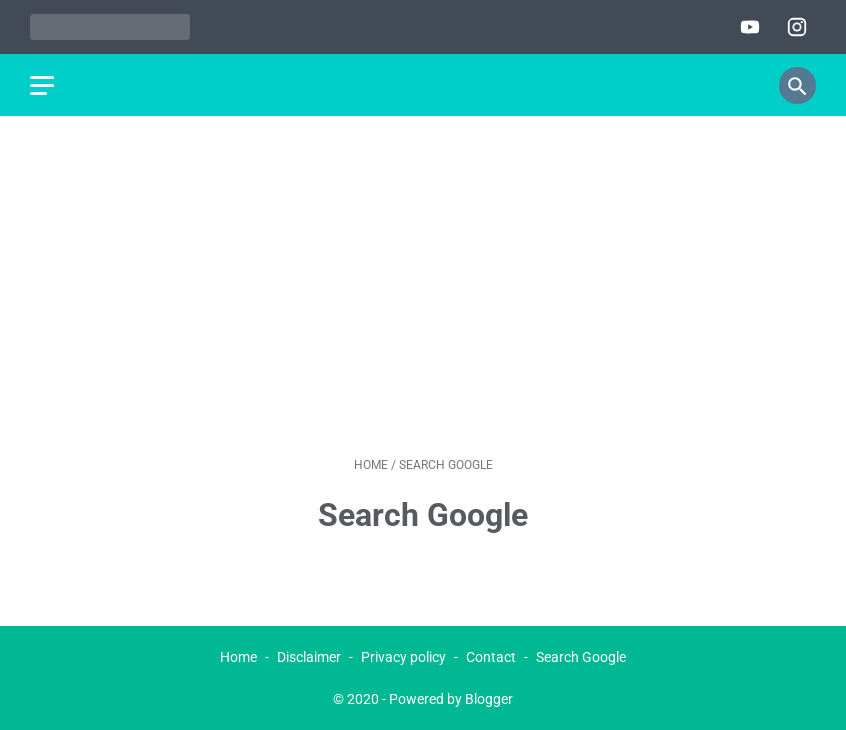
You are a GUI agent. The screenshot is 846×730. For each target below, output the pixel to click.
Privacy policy (403, 657)
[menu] (42, 85)
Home (238, 657)
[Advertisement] (423, 286)
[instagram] (794, 27)
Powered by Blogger (451, 699)
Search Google (581, 657)
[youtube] (747, 27)
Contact (491, 657)
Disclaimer (309, 657)
